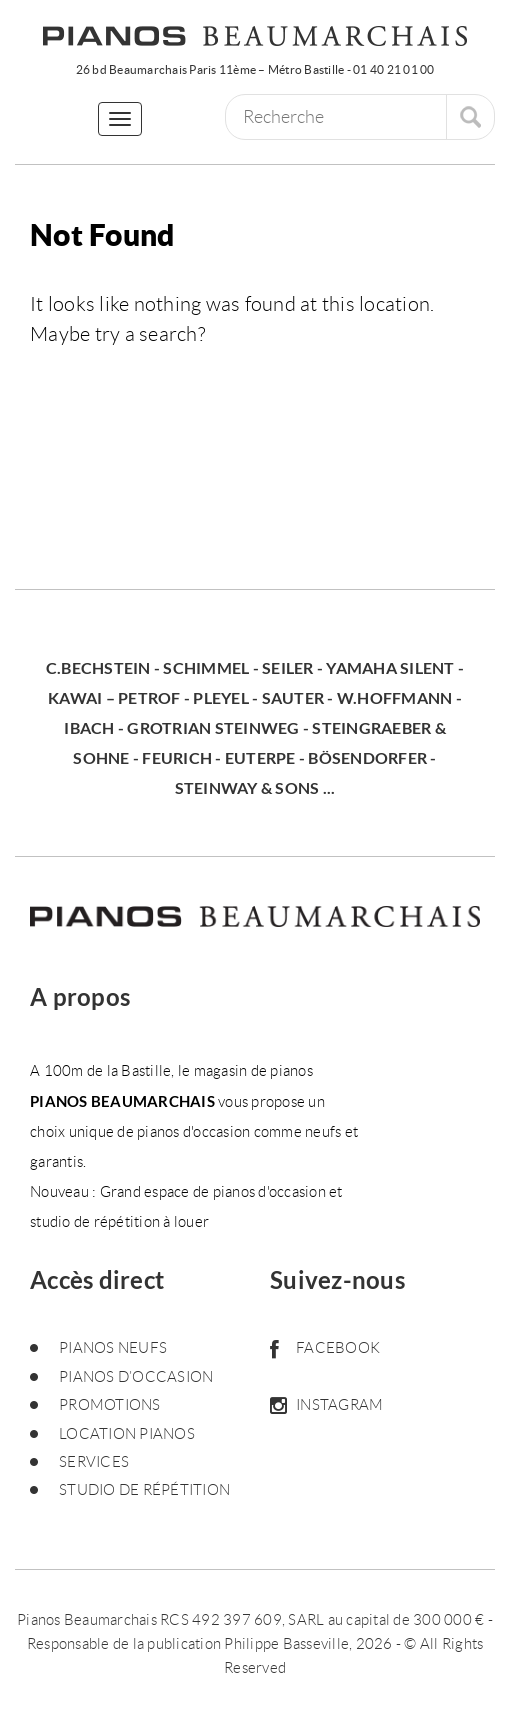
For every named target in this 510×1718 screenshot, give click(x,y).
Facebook (325, 1348)
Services (94, 1462)
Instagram (326, 1405)
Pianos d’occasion (136, 1377)
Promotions (110, 1405)
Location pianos (127, 1434)
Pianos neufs (113, 1348)
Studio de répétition (144, 1490)
